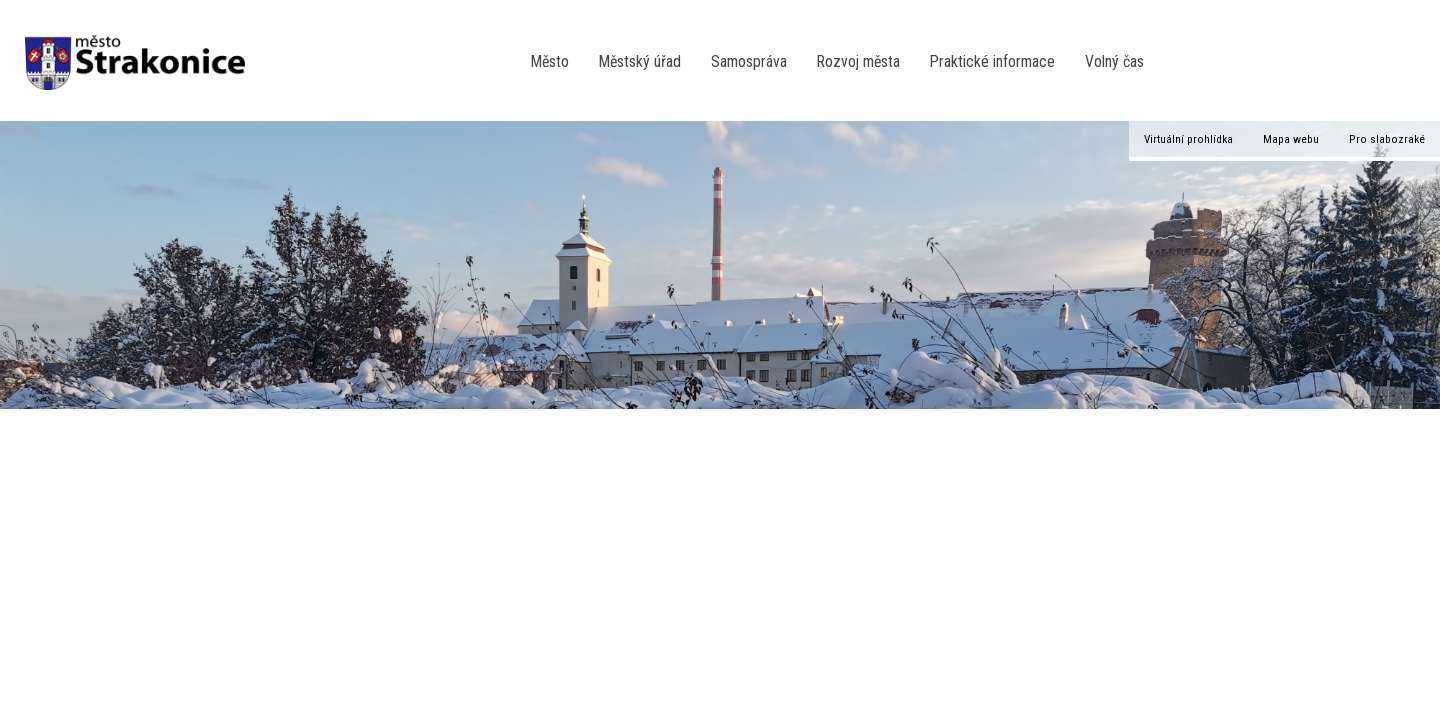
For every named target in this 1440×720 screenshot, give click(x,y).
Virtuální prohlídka (1188, 139)
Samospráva (749, 61)
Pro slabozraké (1387, 139)
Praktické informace (992, 61)
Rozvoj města (858, 61)
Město (550, 61)
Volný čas (1114, 61)
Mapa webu (1291, 139)
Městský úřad (640, 61)
